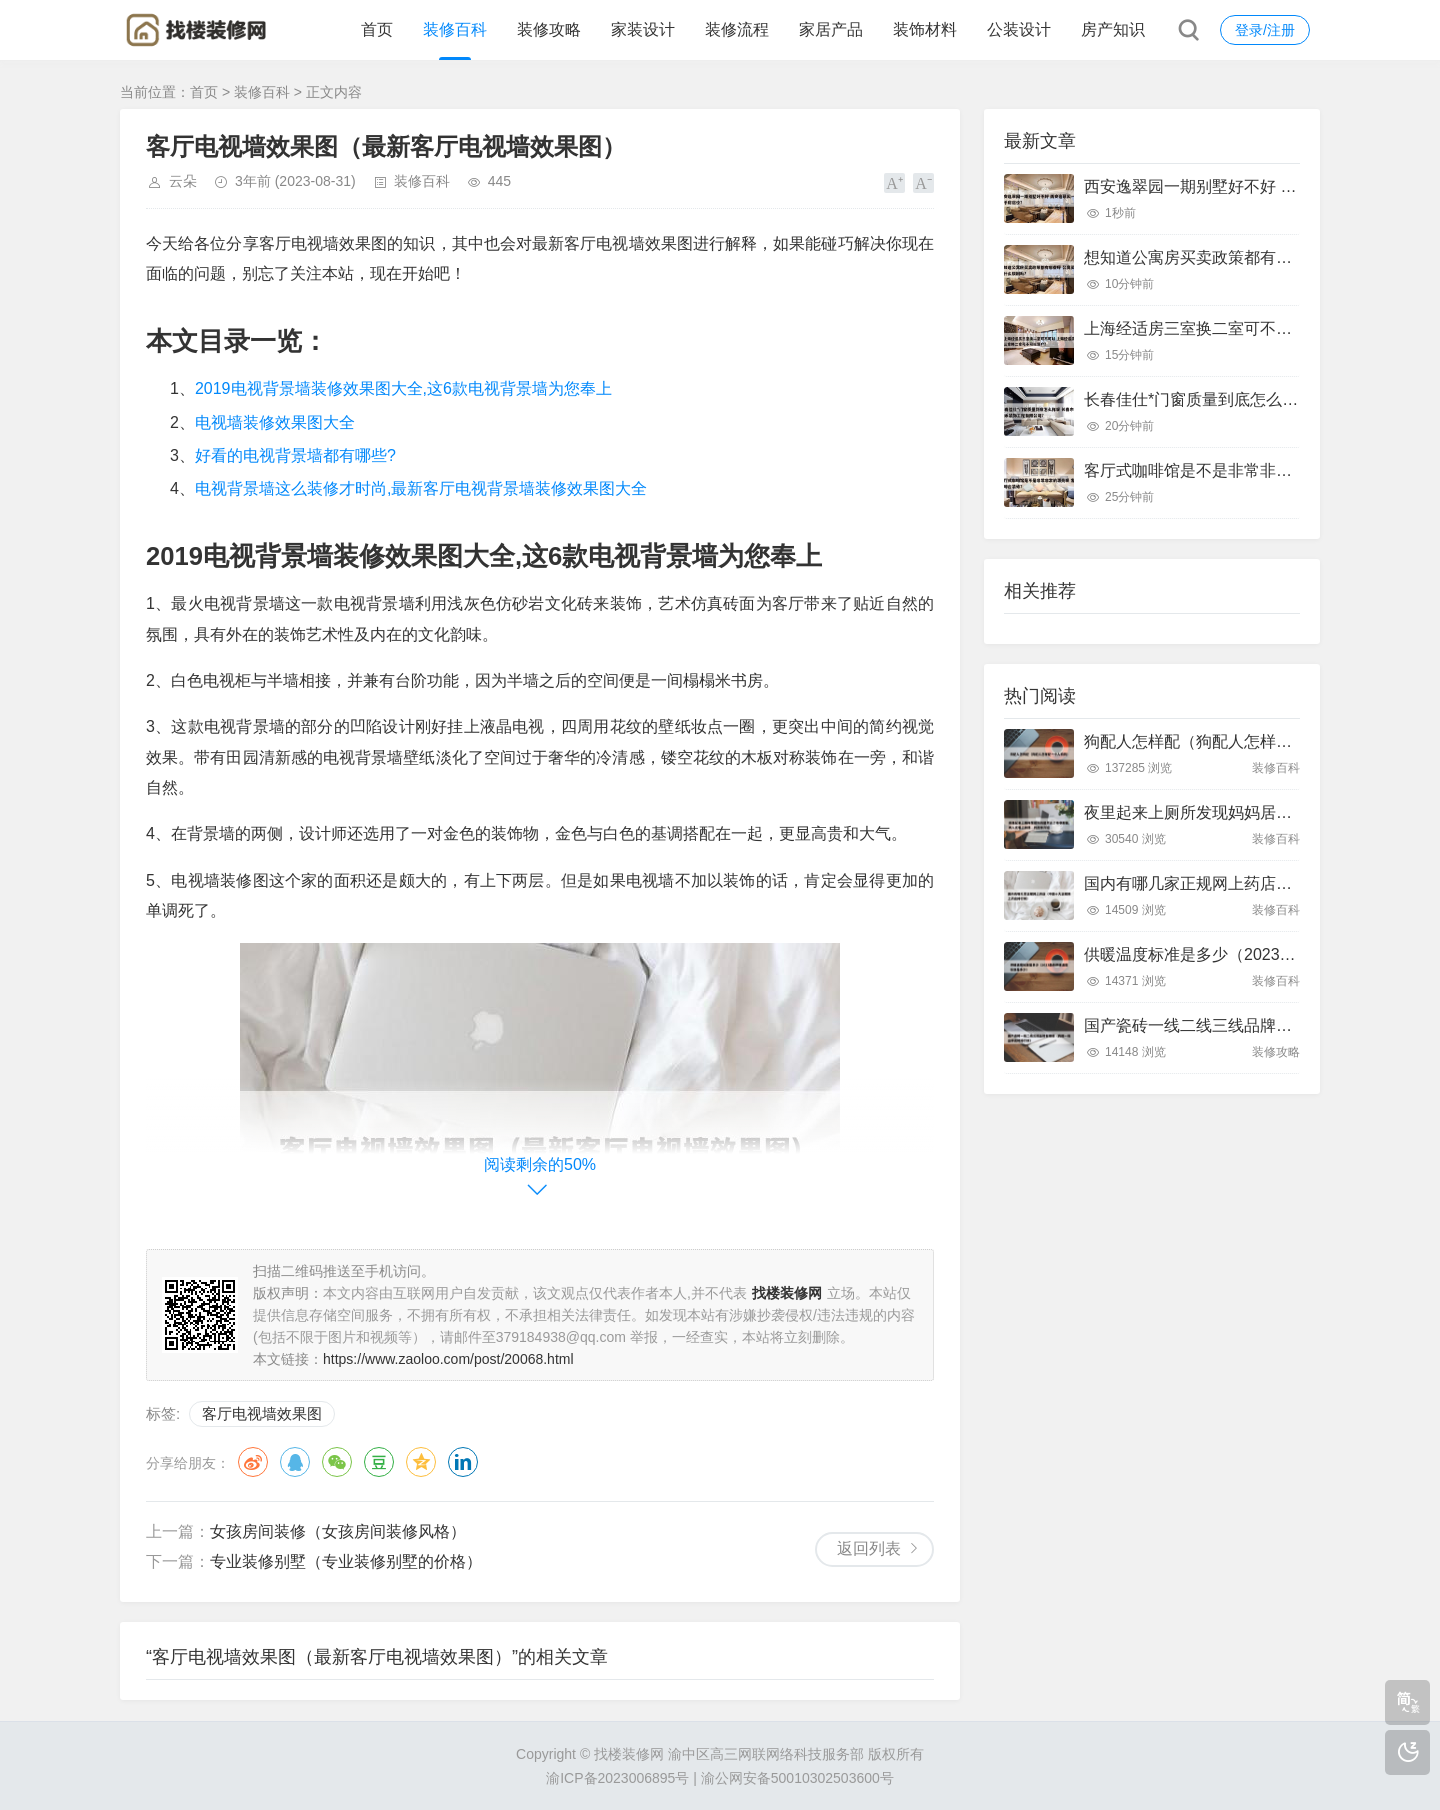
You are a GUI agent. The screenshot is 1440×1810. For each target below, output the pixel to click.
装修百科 (455, 29)
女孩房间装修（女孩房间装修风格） (338, 1531)
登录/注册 (1265, 30)
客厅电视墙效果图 (262, 1413)
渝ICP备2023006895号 (617, 1778)
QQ (295, 1462)
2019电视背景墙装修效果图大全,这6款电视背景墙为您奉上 (403, 388)
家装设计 (643, 29)
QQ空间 (421, 1462)
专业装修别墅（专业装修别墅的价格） (346, 1561)
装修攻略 (549, 29)
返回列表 (869, 1548)
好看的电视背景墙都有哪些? (295, 455)
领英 (463, 1462)
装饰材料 (925, 29)
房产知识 (1113, 29)
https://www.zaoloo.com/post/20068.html (448, 1359)
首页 (377, 29)
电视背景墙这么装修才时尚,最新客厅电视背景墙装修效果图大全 (421, 488)
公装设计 (1019, 29)
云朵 (183, 181)
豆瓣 (379, 1462)
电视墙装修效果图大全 (275, 422)
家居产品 (831, 29)
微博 (253, 1462)
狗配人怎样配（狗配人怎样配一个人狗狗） (1236, 741)
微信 (337, 1462)
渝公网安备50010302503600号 (797, 1778)
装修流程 (737, 29)
